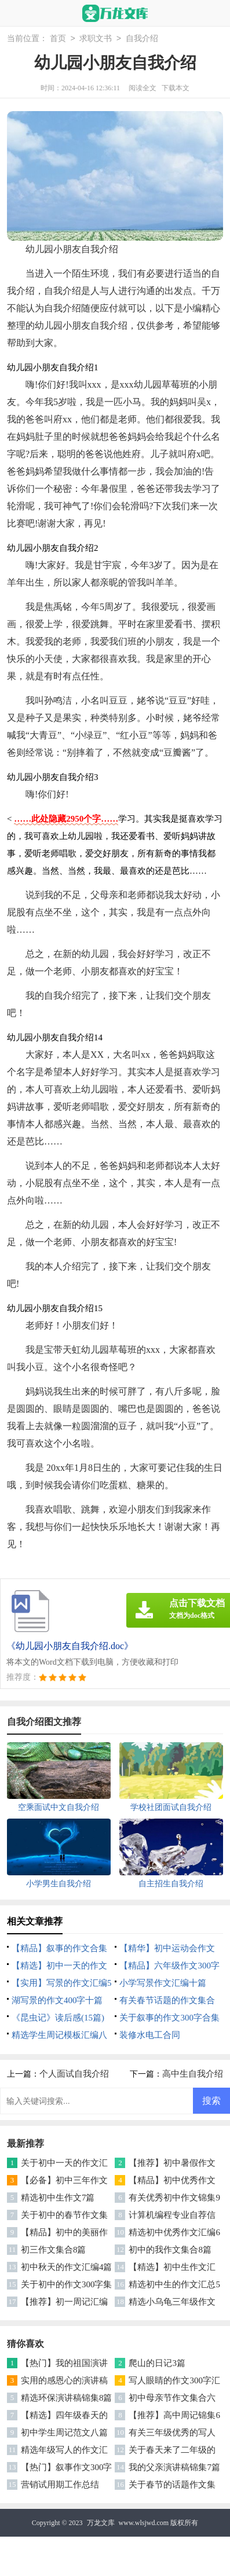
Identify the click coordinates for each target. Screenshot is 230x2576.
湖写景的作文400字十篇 (57, 2000)
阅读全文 (142, 88)
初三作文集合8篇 (53, 2249)
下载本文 (175, 88)
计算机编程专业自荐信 (172, 2215)
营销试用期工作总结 (60, 2484)
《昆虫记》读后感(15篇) (58, 2017)
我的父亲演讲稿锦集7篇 (174, 2467)
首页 (58, 39)
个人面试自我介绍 (74, 2073)
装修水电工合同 (149, 2035)
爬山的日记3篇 (157, 2363)
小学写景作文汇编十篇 (162, 1983)
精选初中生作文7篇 (58, 2197)
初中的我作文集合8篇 (170, 2249)
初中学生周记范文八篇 (64, 2432)
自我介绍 (142, 39)
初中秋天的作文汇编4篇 (66, 2267)
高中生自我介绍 (192, 2073)
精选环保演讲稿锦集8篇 (66, 2397)
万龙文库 (101, 2523)
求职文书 (95, 39)
